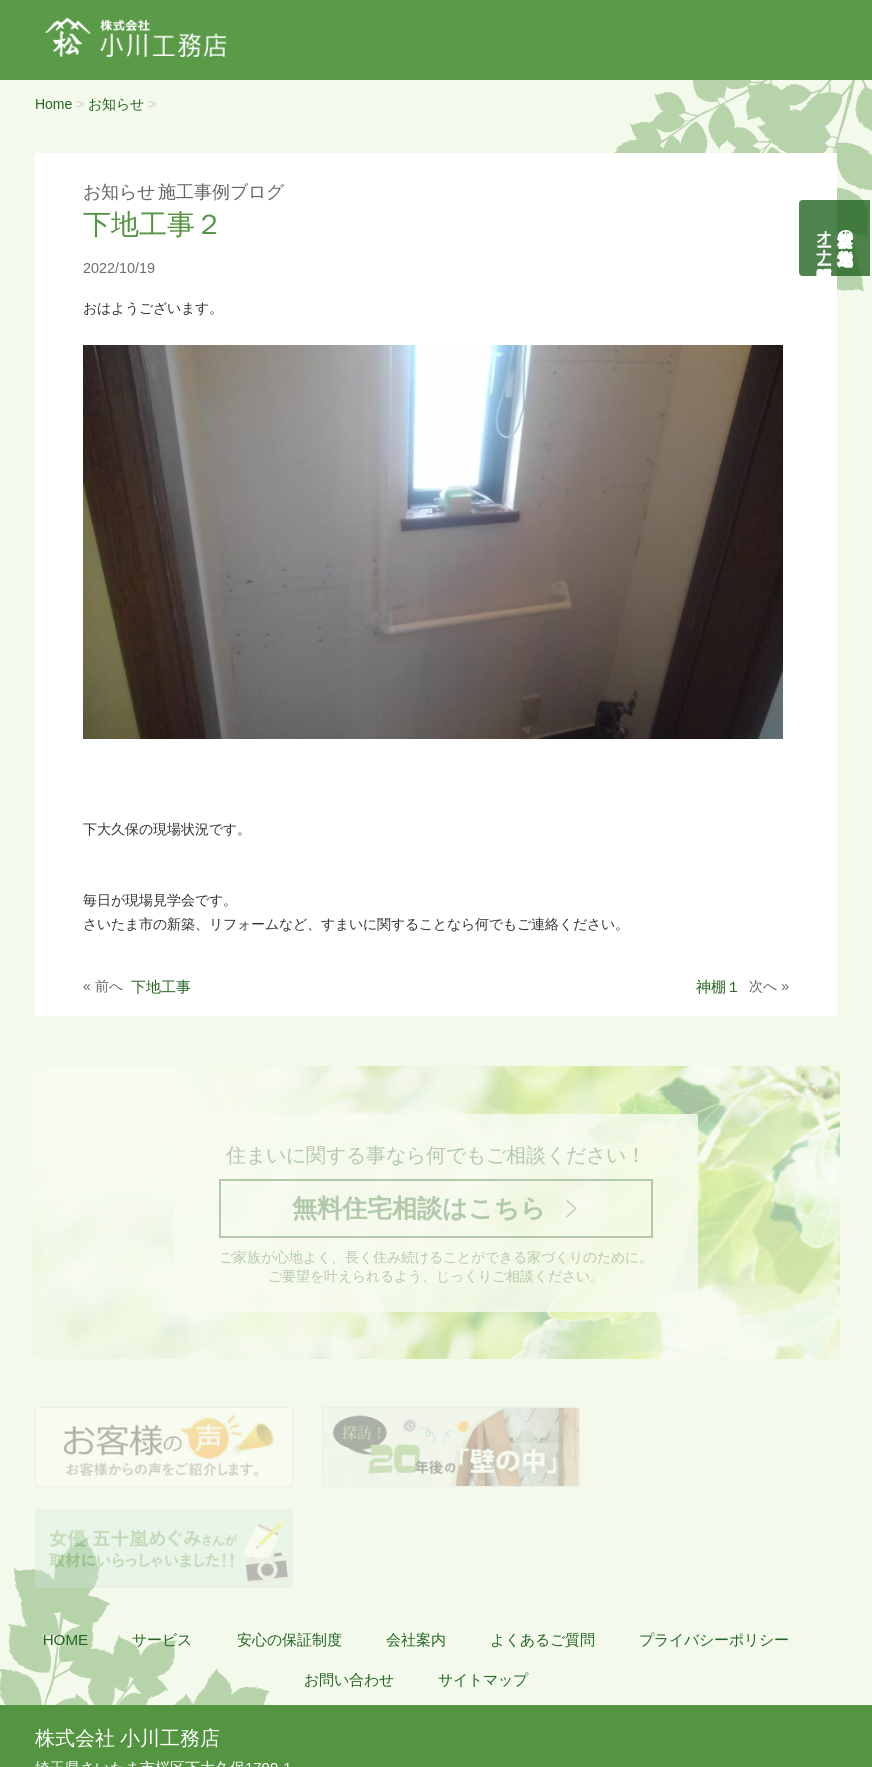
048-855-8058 (97, 1693)
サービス (162, 1543)
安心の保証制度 (289, 1543)
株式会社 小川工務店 (127, 1642)
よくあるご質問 (542, 1543)
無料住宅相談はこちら (418, 1210)
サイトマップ (483, 1583)
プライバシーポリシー (714, 1543)
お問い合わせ (349, 1583)
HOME (66, 1543)
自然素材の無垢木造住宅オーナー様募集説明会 (835, 238)
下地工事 (161, 986)
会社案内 (416, 1543)
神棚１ (718, 986)
